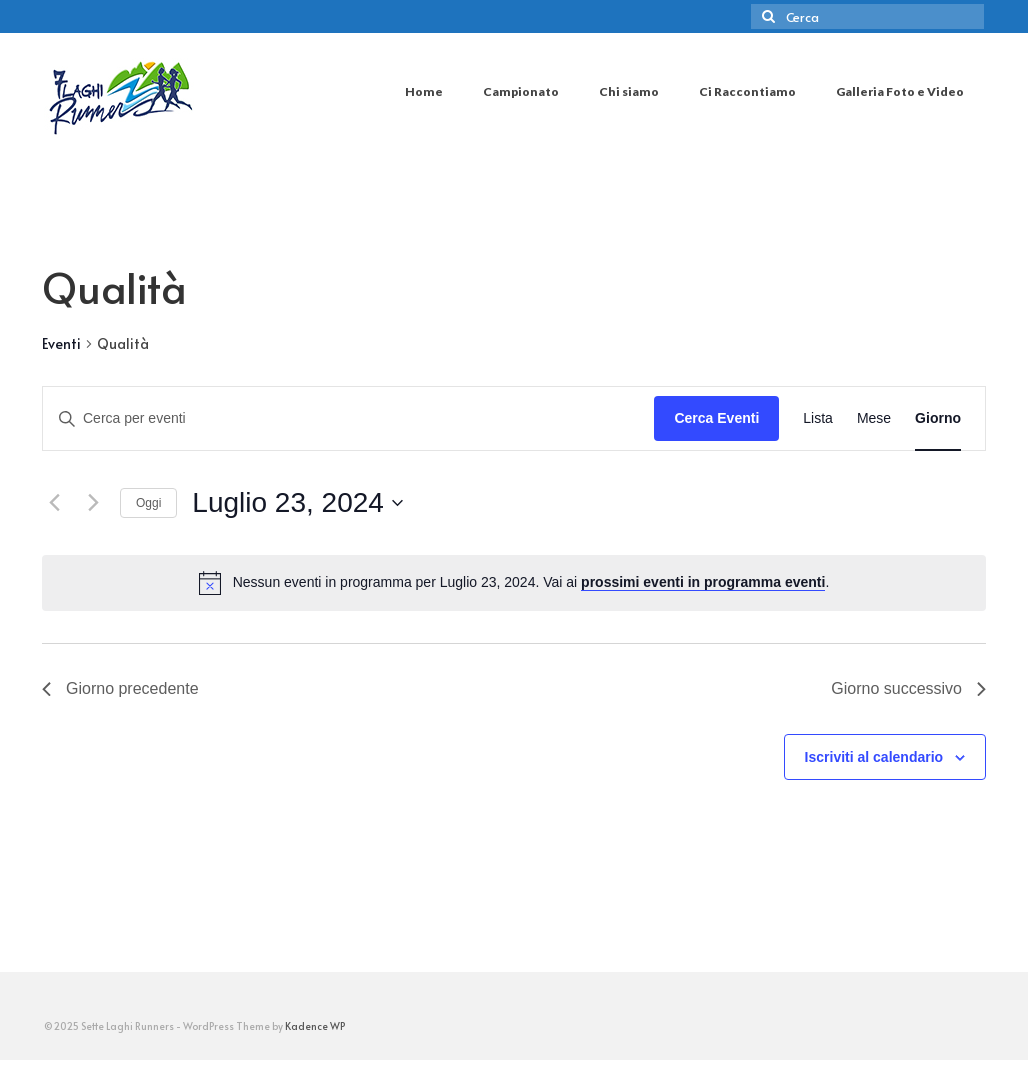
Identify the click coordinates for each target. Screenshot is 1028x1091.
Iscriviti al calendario (874, 757)
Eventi (61, 343)
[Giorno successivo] (93, 503)
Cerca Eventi (716, 418)
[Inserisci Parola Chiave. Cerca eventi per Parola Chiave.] (348, 418)
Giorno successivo (908, 688)
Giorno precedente (120, 688)
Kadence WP (315, 1026)
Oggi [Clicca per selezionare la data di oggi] (148, 503)
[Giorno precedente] (54, 503)
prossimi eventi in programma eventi (703, 582)
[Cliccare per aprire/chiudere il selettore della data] (297, 503)
